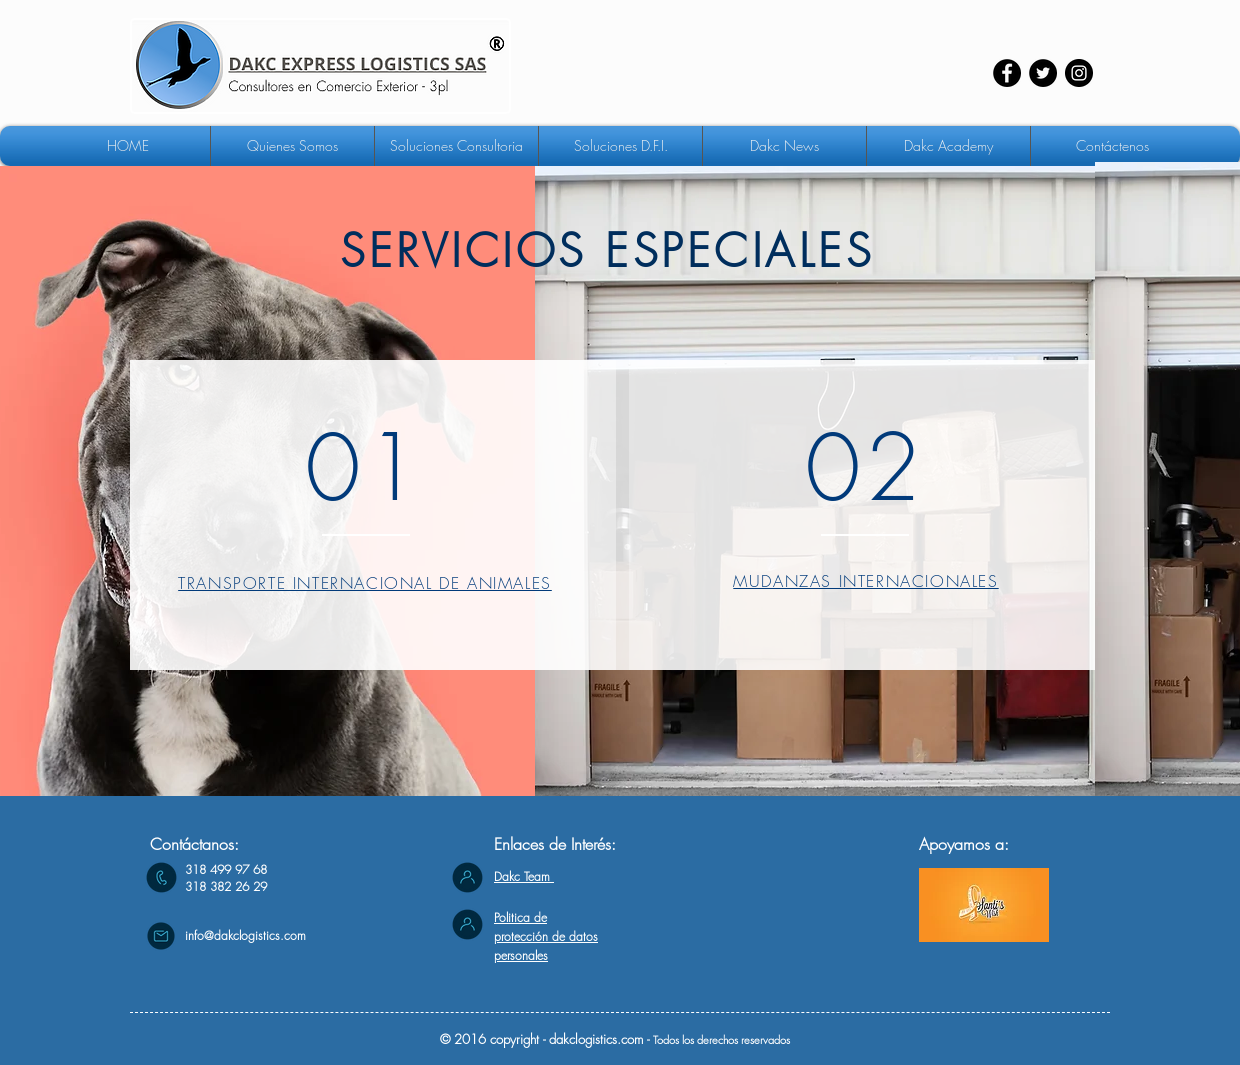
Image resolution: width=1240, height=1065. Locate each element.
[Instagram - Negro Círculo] (1079, 73)
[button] (456, 146)
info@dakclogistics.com (245, 935)
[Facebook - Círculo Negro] (1007, 73)
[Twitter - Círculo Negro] (1043, 73)
